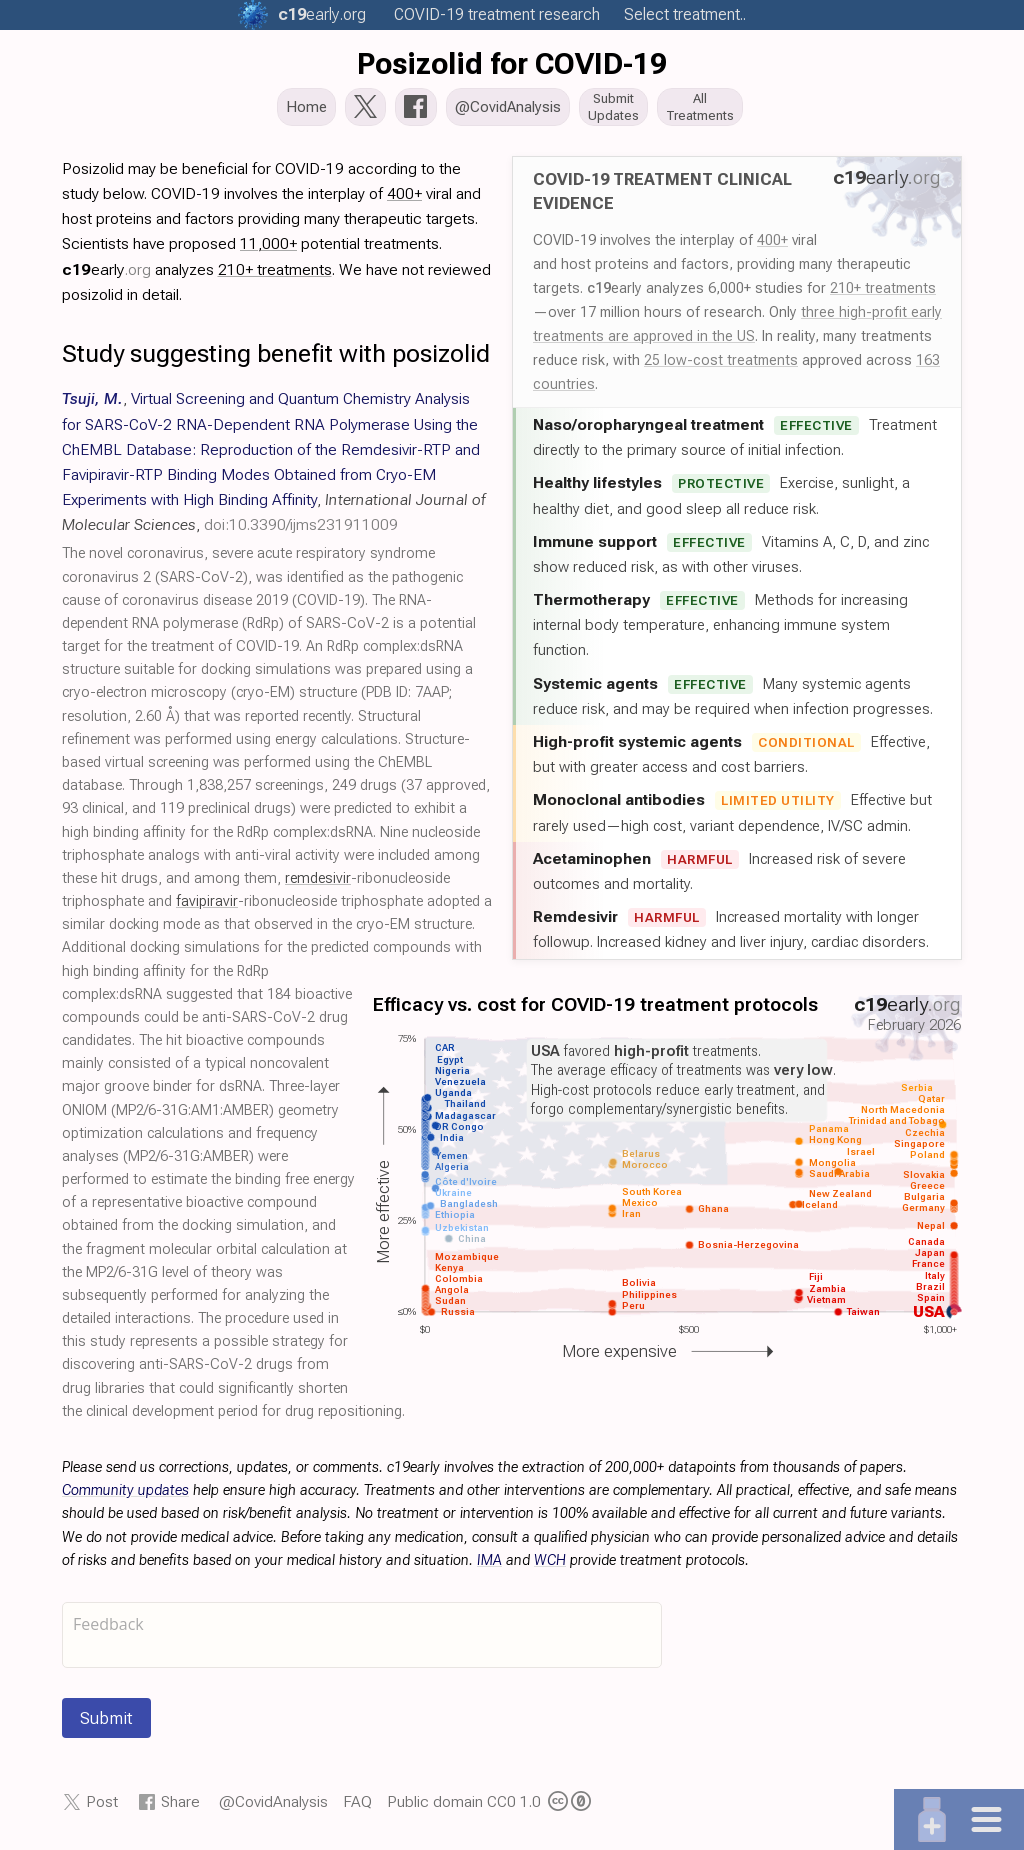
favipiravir (207, 907)
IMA (489, 1566)
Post (102, 1807)
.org (322, 14)
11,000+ (268, 249)
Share (180, 1807)
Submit (106, 1724)
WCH (550, 1566)
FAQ (357, 1807)
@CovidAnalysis (273, 1807)
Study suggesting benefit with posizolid (276, 359)
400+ (772, 246)
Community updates (125, 1496)
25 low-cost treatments (721, 366)
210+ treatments (883, 294)
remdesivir (318, 884)
